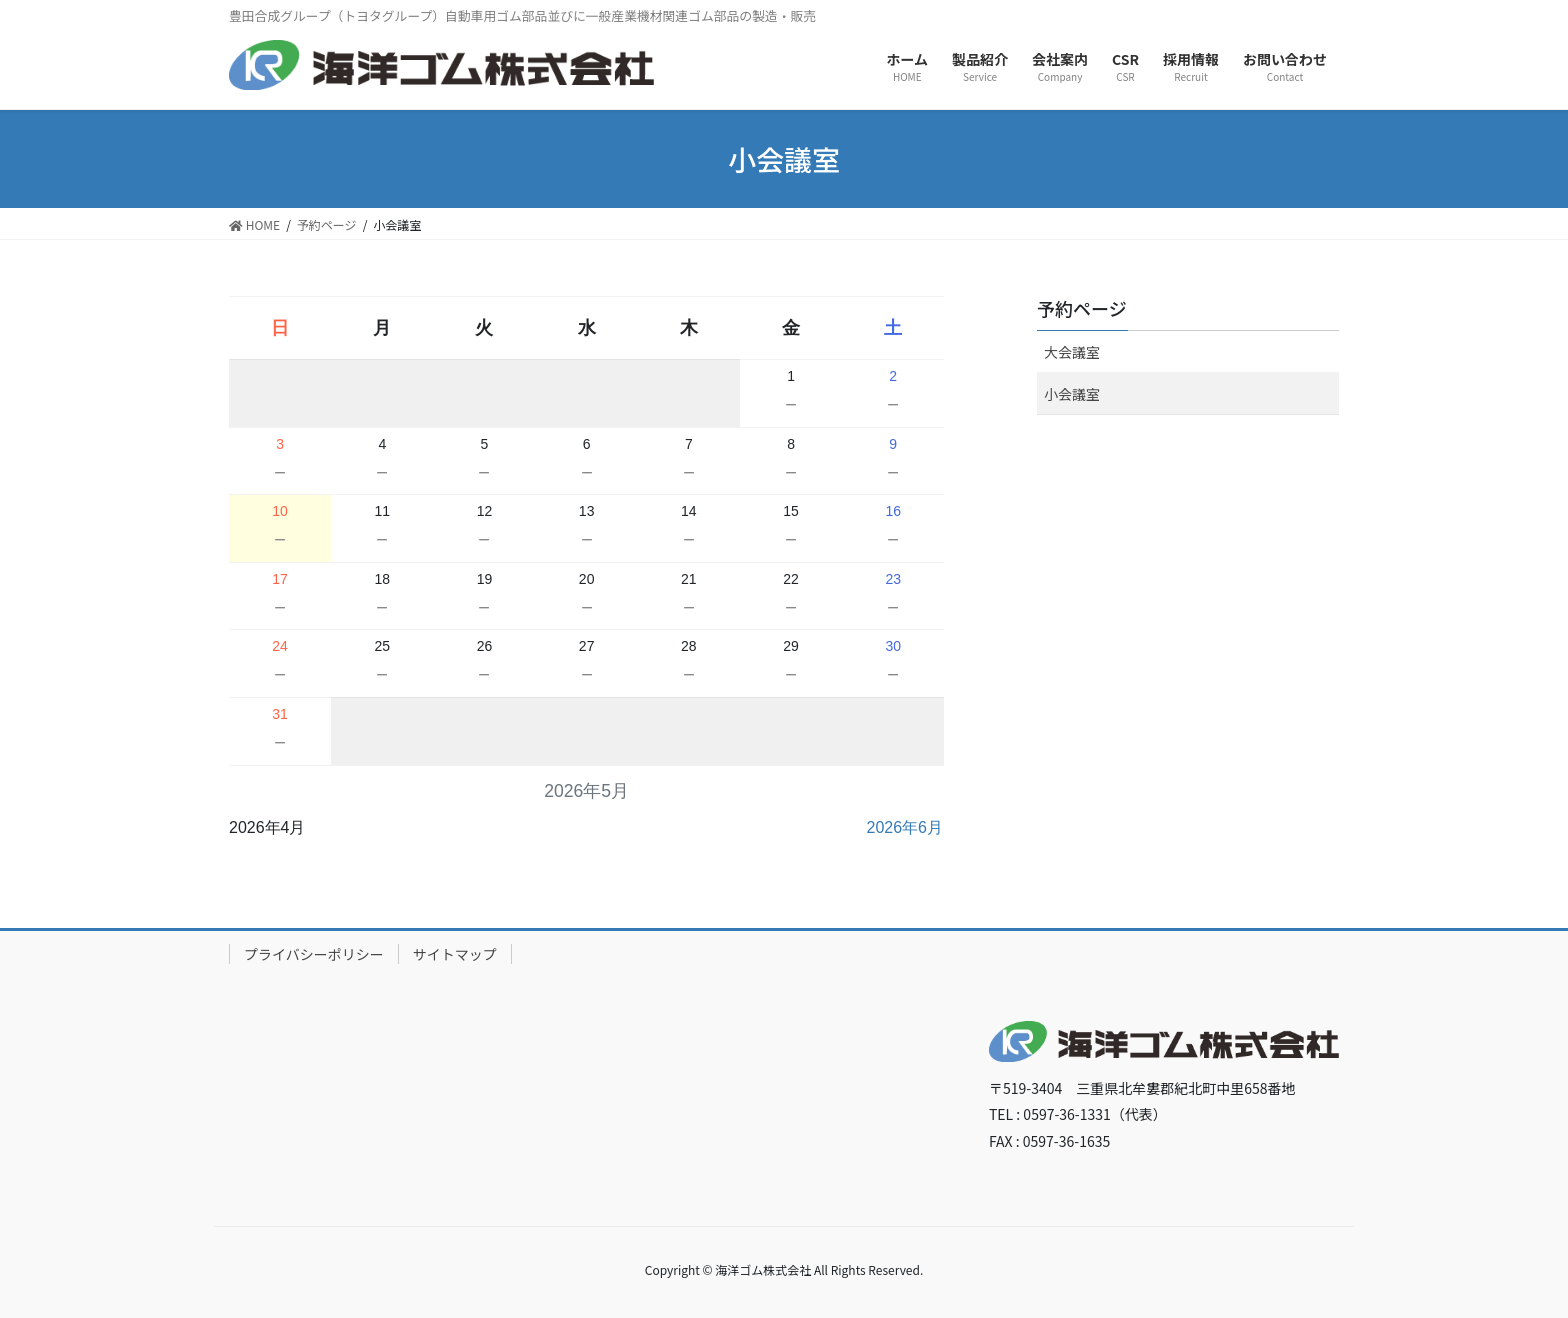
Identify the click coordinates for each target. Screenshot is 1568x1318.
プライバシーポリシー (314, 954)
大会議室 (1072, 352)
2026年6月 (905, 827)
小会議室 (1072, 394)
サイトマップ (455, 954)
